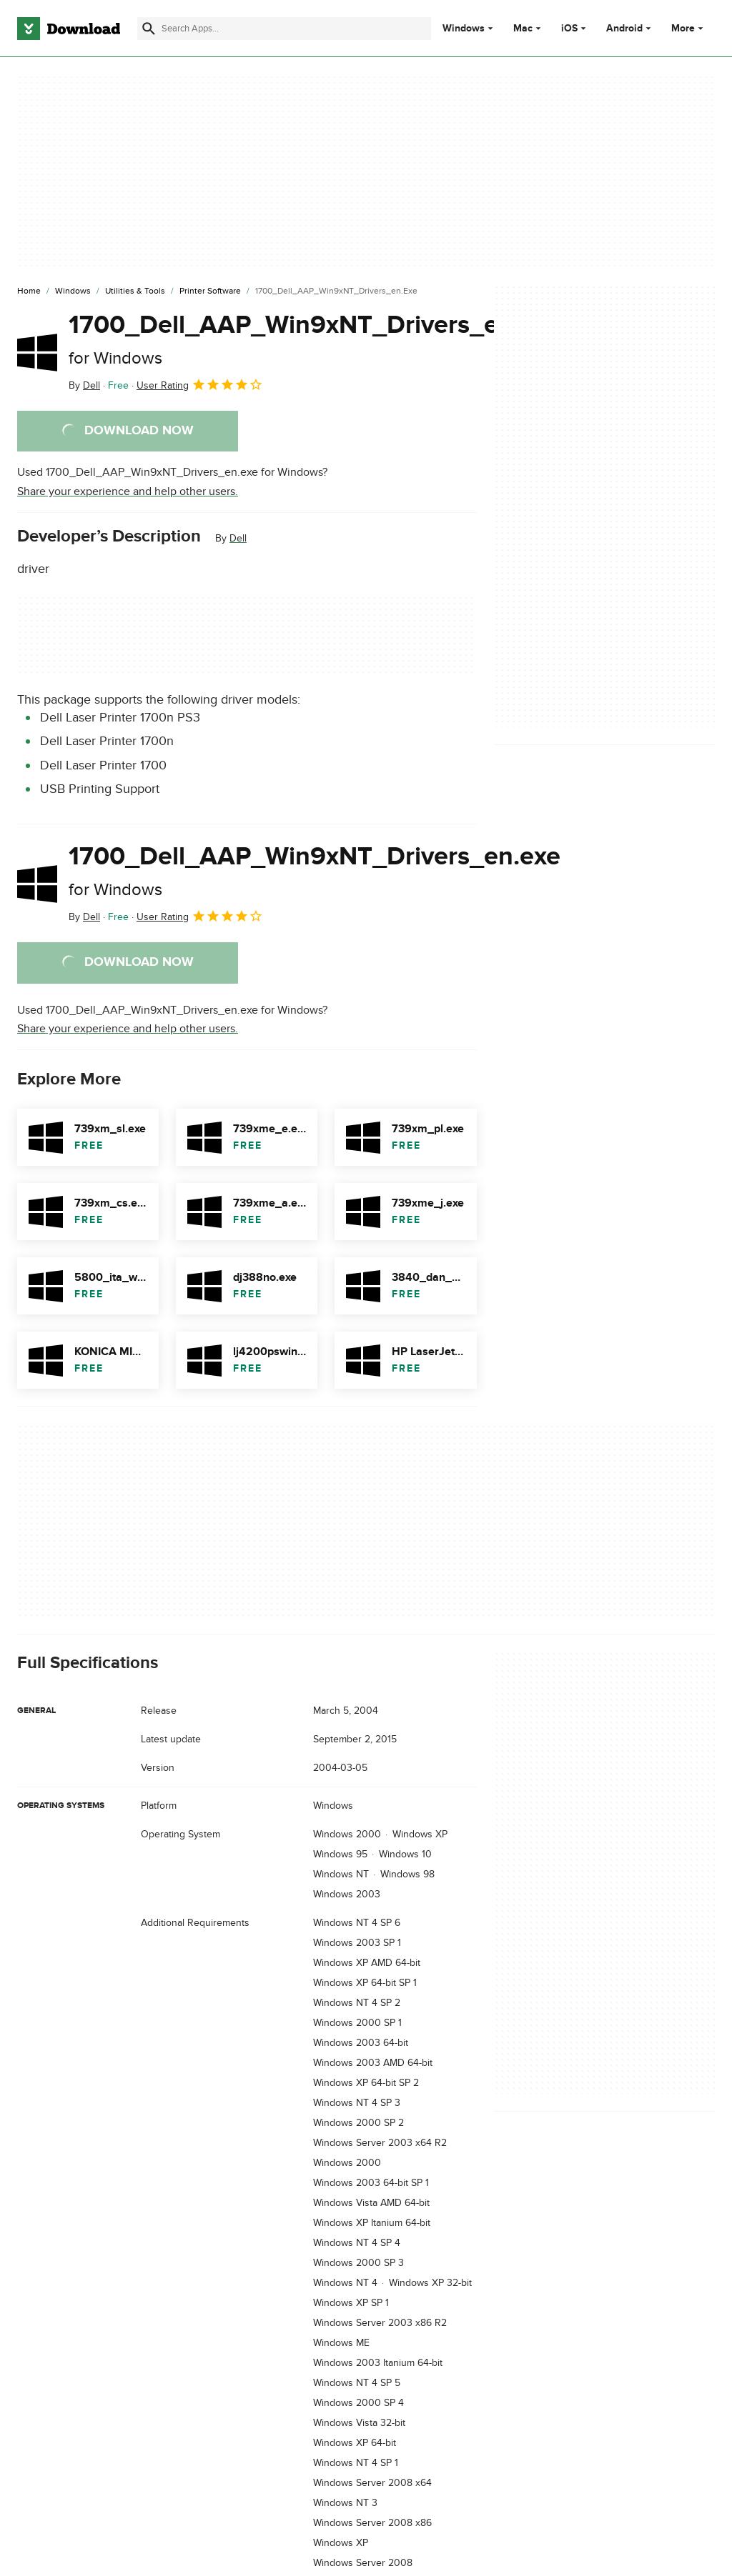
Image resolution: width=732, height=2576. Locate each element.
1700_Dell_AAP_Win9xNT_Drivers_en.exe (314, 339)
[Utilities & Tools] (135, 291)
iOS (569, 29)
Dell (238, 538)
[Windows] (73, 291)
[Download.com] (68, 28)
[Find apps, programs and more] (284, 28)
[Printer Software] (210, 291)
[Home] (29, 291)
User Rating (200, 384)
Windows (463, 29)
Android (624, 29)
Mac (523, 29)
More (688, 28)
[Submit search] (148, 28)
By (84, 385)
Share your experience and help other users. (127, 491)
